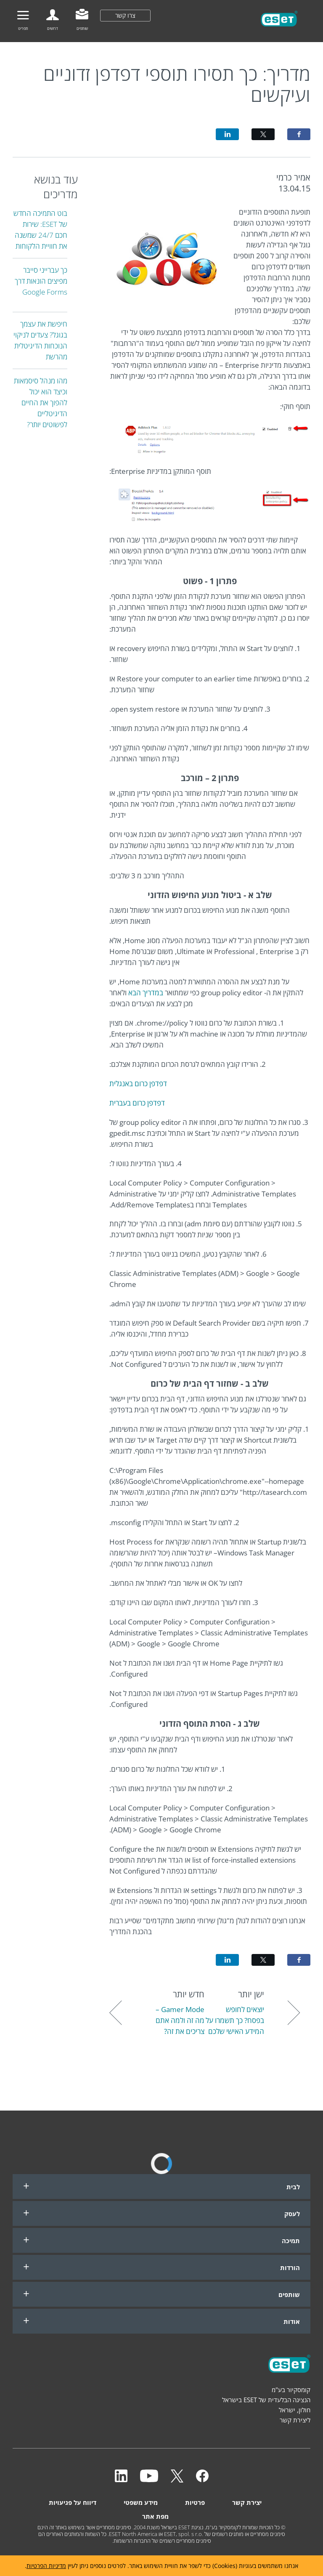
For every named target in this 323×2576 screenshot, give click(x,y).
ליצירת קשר (295, 2420)
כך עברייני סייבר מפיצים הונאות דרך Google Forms (41, 281)
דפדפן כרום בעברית (137, 1103)
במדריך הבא (145, 992)
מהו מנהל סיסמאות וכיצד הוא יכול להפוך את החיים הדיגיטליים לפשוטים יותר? (40, 402)
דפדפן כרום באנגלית (138, 1083)
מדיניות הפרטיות (46, 2566)
